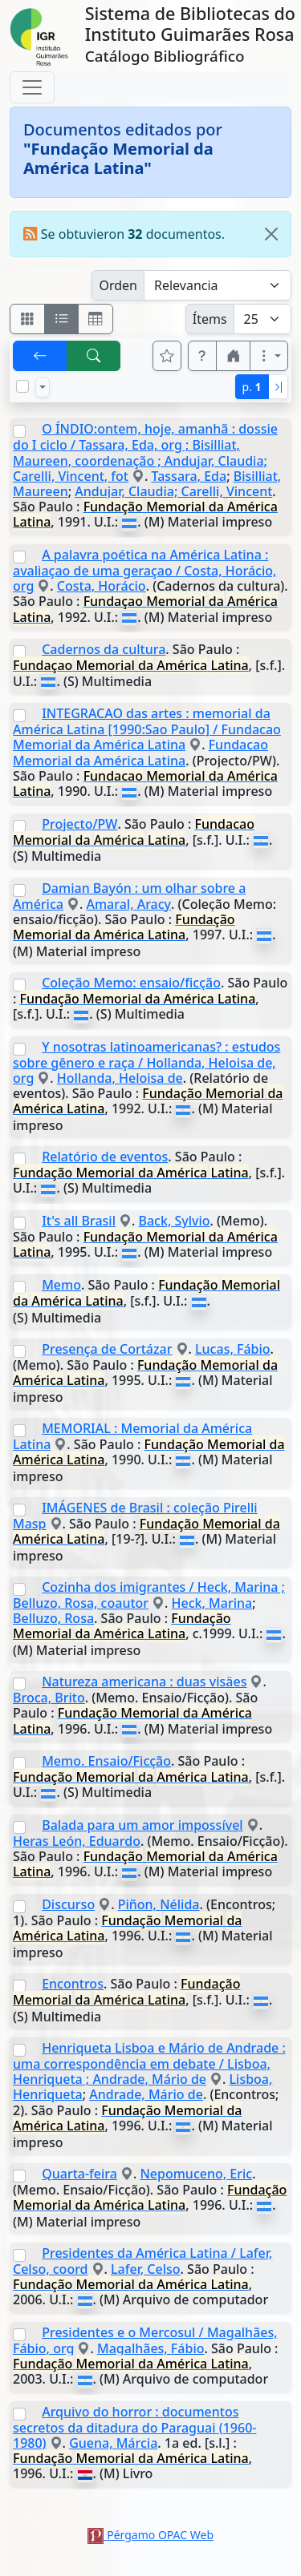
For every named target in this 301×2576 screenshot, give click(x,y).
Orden (118, 285)
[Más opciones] (269, 356)
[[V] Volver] (40, 356)
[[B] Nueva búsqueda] (94, 356)
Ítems (210, 319)
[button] (202, 356)
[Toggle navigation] (32, 87)
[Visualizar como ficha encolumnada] (61, 319)
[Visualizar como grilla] (95, 319)
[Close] (271, 234)
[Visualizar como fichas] (27, 319)
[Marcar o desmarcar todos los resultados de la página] (22, 386)
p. (252, 386)
